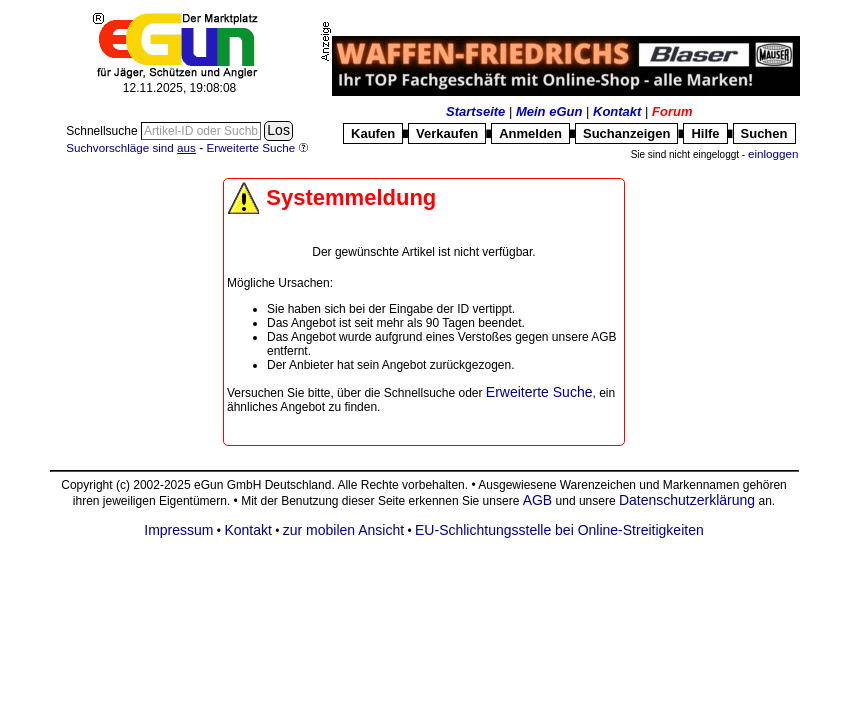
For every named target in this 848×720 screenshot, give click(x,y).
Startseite (475, 111)
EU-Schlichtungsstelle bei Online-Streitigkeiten (559, 530)
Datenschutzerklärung (687, 500)
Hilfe (705, 133)
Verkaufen (447, 133)
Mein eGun (549, 111)
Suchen (764, 133)
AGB (538, 500)
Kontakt (617, 111)
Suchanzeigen (626, 133)
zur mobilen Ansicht (343, 530)
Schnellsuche (103, 131)
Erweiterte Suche (539, 392)
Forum (672, 111)
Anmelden (530, 133)
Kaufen (373, 133)
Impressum (178, 530)
